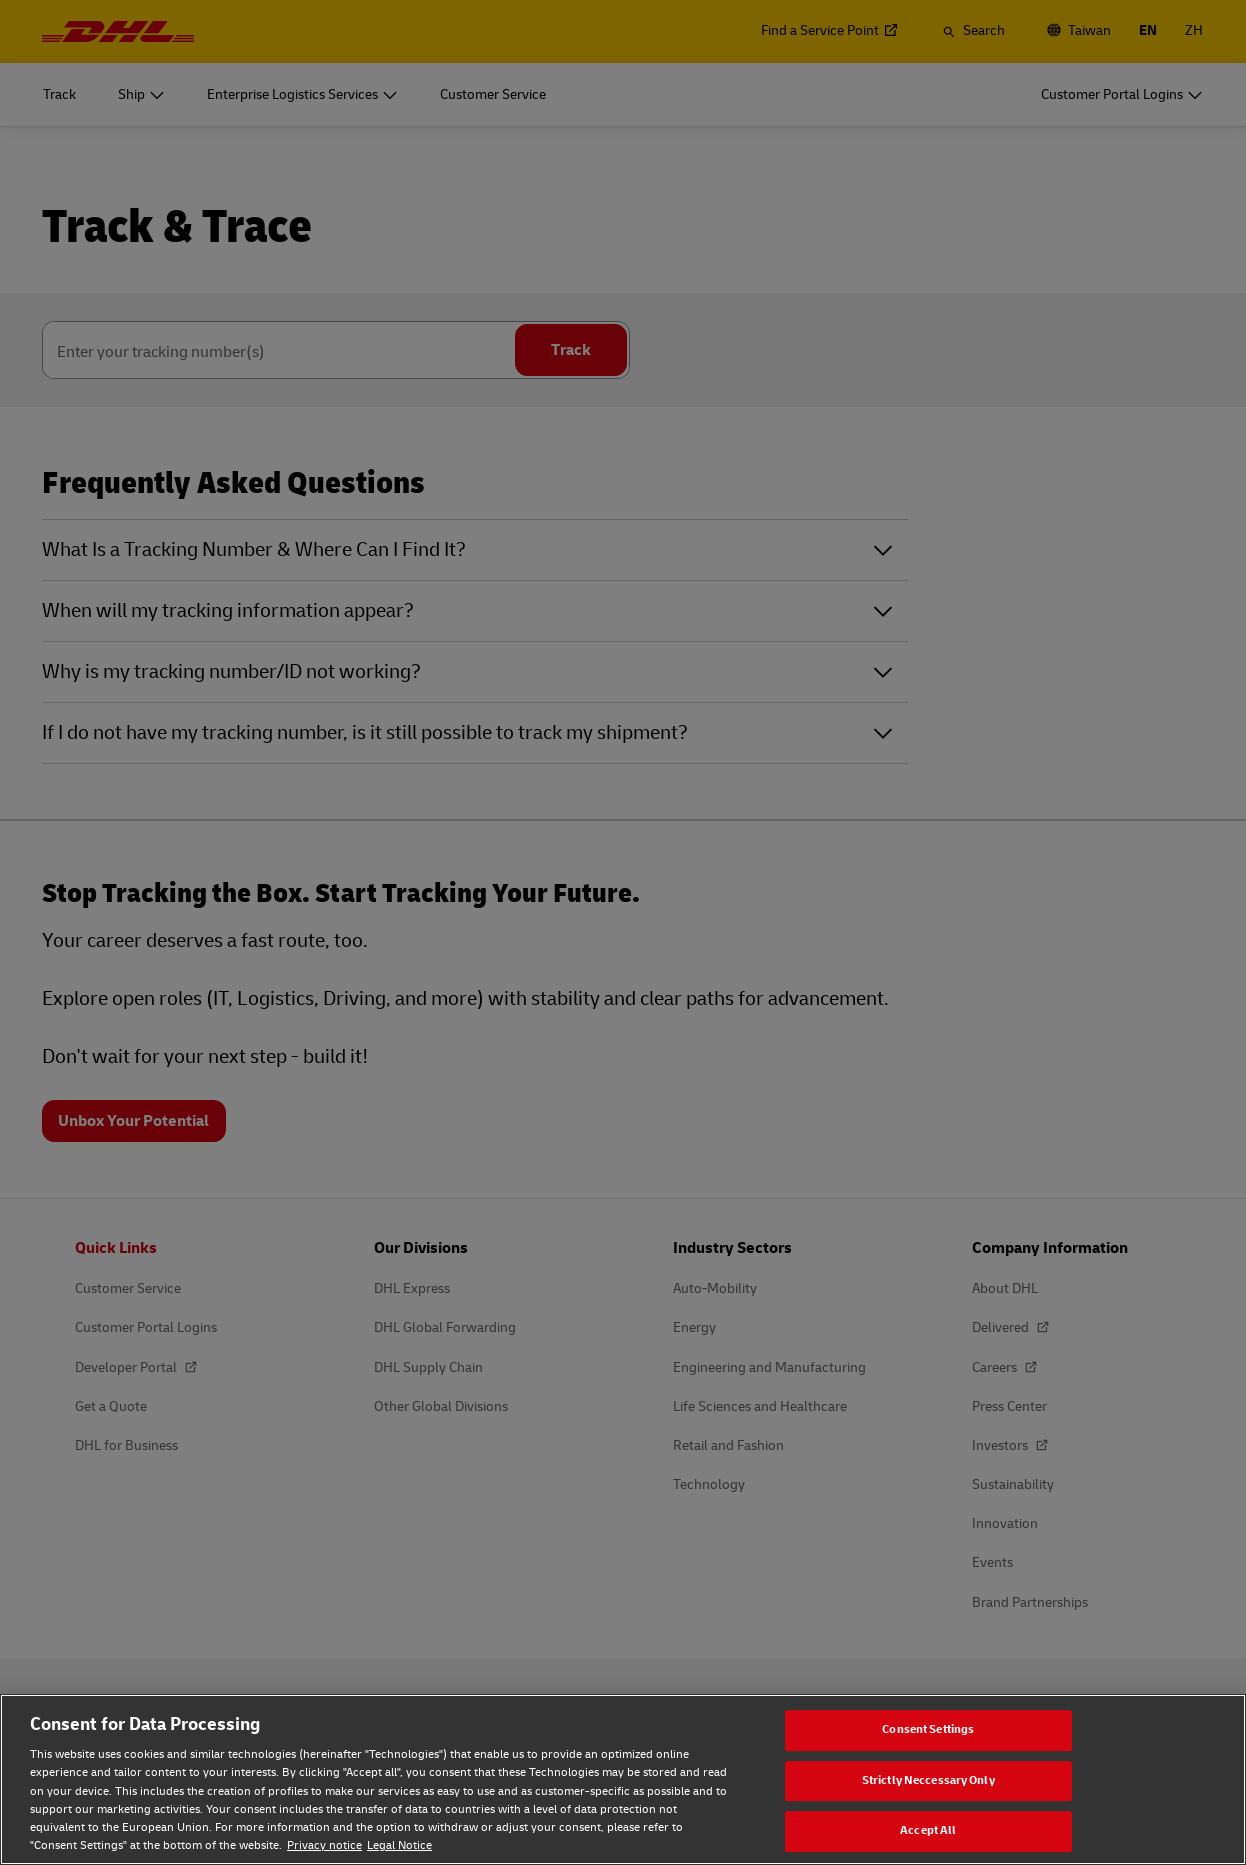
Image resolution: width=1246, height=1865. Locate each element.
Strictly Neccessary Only (928, 1780)
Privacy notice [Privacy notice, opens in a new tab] (324, 1845)
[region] (623, 1779)
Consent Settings (928, 1729)
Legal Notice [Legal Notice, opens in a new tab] (399, 1845)
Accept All (928, 1831)
